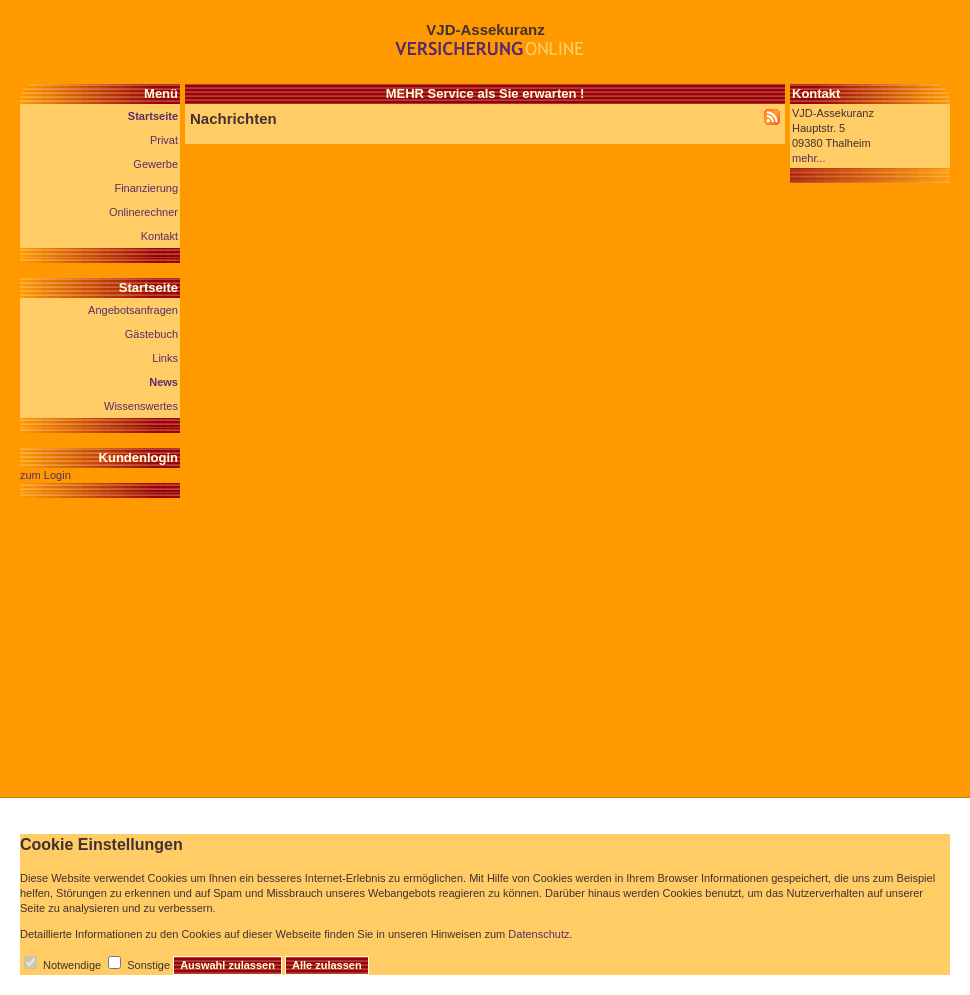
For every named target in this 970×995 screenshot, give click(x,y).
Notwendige (72, 965)
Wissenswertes (141, 406)
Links (165, 358)
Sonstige (148, 965)
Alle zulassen (327, 965)
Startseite (153, 116)
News (163, 382)
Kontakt (159, 236)
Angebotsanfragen (133, 310)
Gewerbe (155, 164)
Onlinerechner (143, 212)
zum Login (45, 475)
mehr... (809, 158)
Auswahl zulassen (227, 965)
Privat (164, 140)
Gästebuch (151, 334)
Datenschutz (538, 934)
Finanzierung (146, 188)
